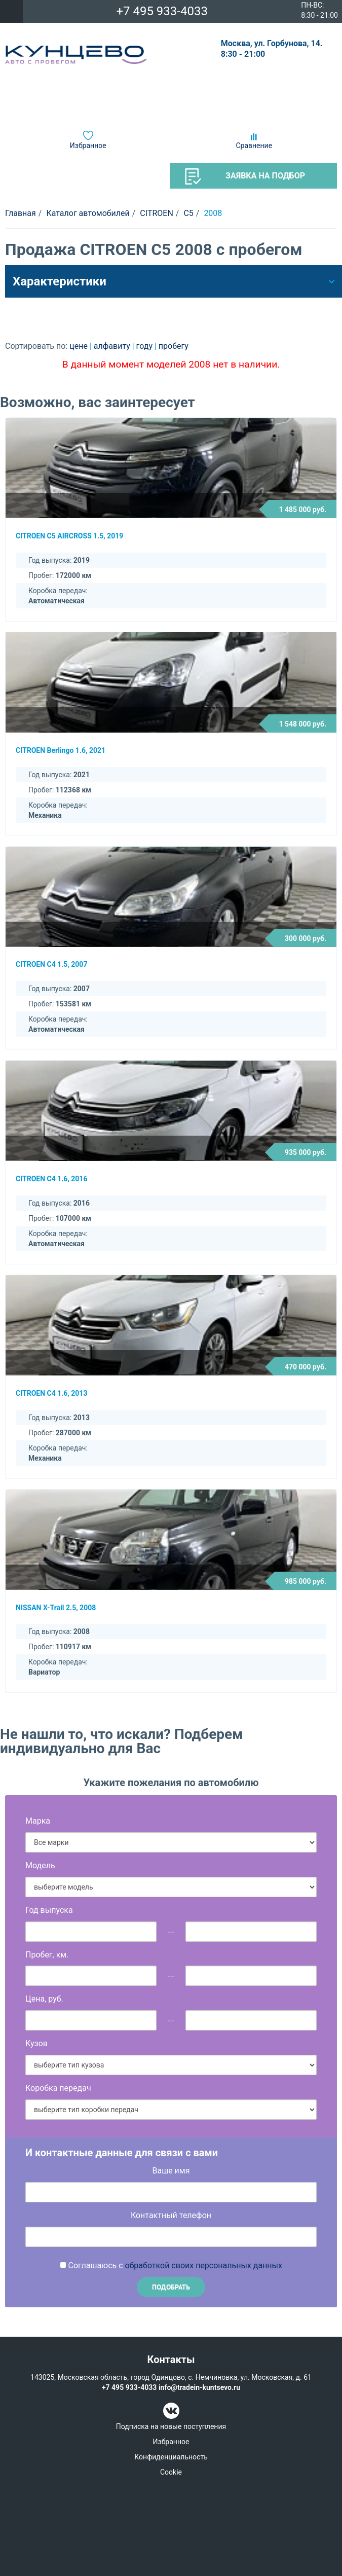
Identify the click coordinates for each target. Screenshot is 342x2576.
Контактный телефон (171, 2215)
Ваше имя (171, 2170)
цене (79, 346)
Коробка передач (58, 2088)
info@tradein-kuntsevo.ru (199, 2387)
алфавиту (113, 346)
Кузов (36, 2043)
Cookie (171, 2472)
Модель (40, 1865)
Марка (37, 1821)
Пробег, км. (46, 1955)
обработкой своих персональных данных (203, 2265)
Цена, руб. (44, 1999)
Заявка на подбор (245, 176)
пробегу (173, 346)
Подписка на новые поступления (171, 2426)
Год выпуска (49, 1910)
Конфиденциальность (170, 2457)
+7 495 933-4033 (162, 11)
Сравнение (254, 145)
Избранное (88, 145)
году (145, 346)
